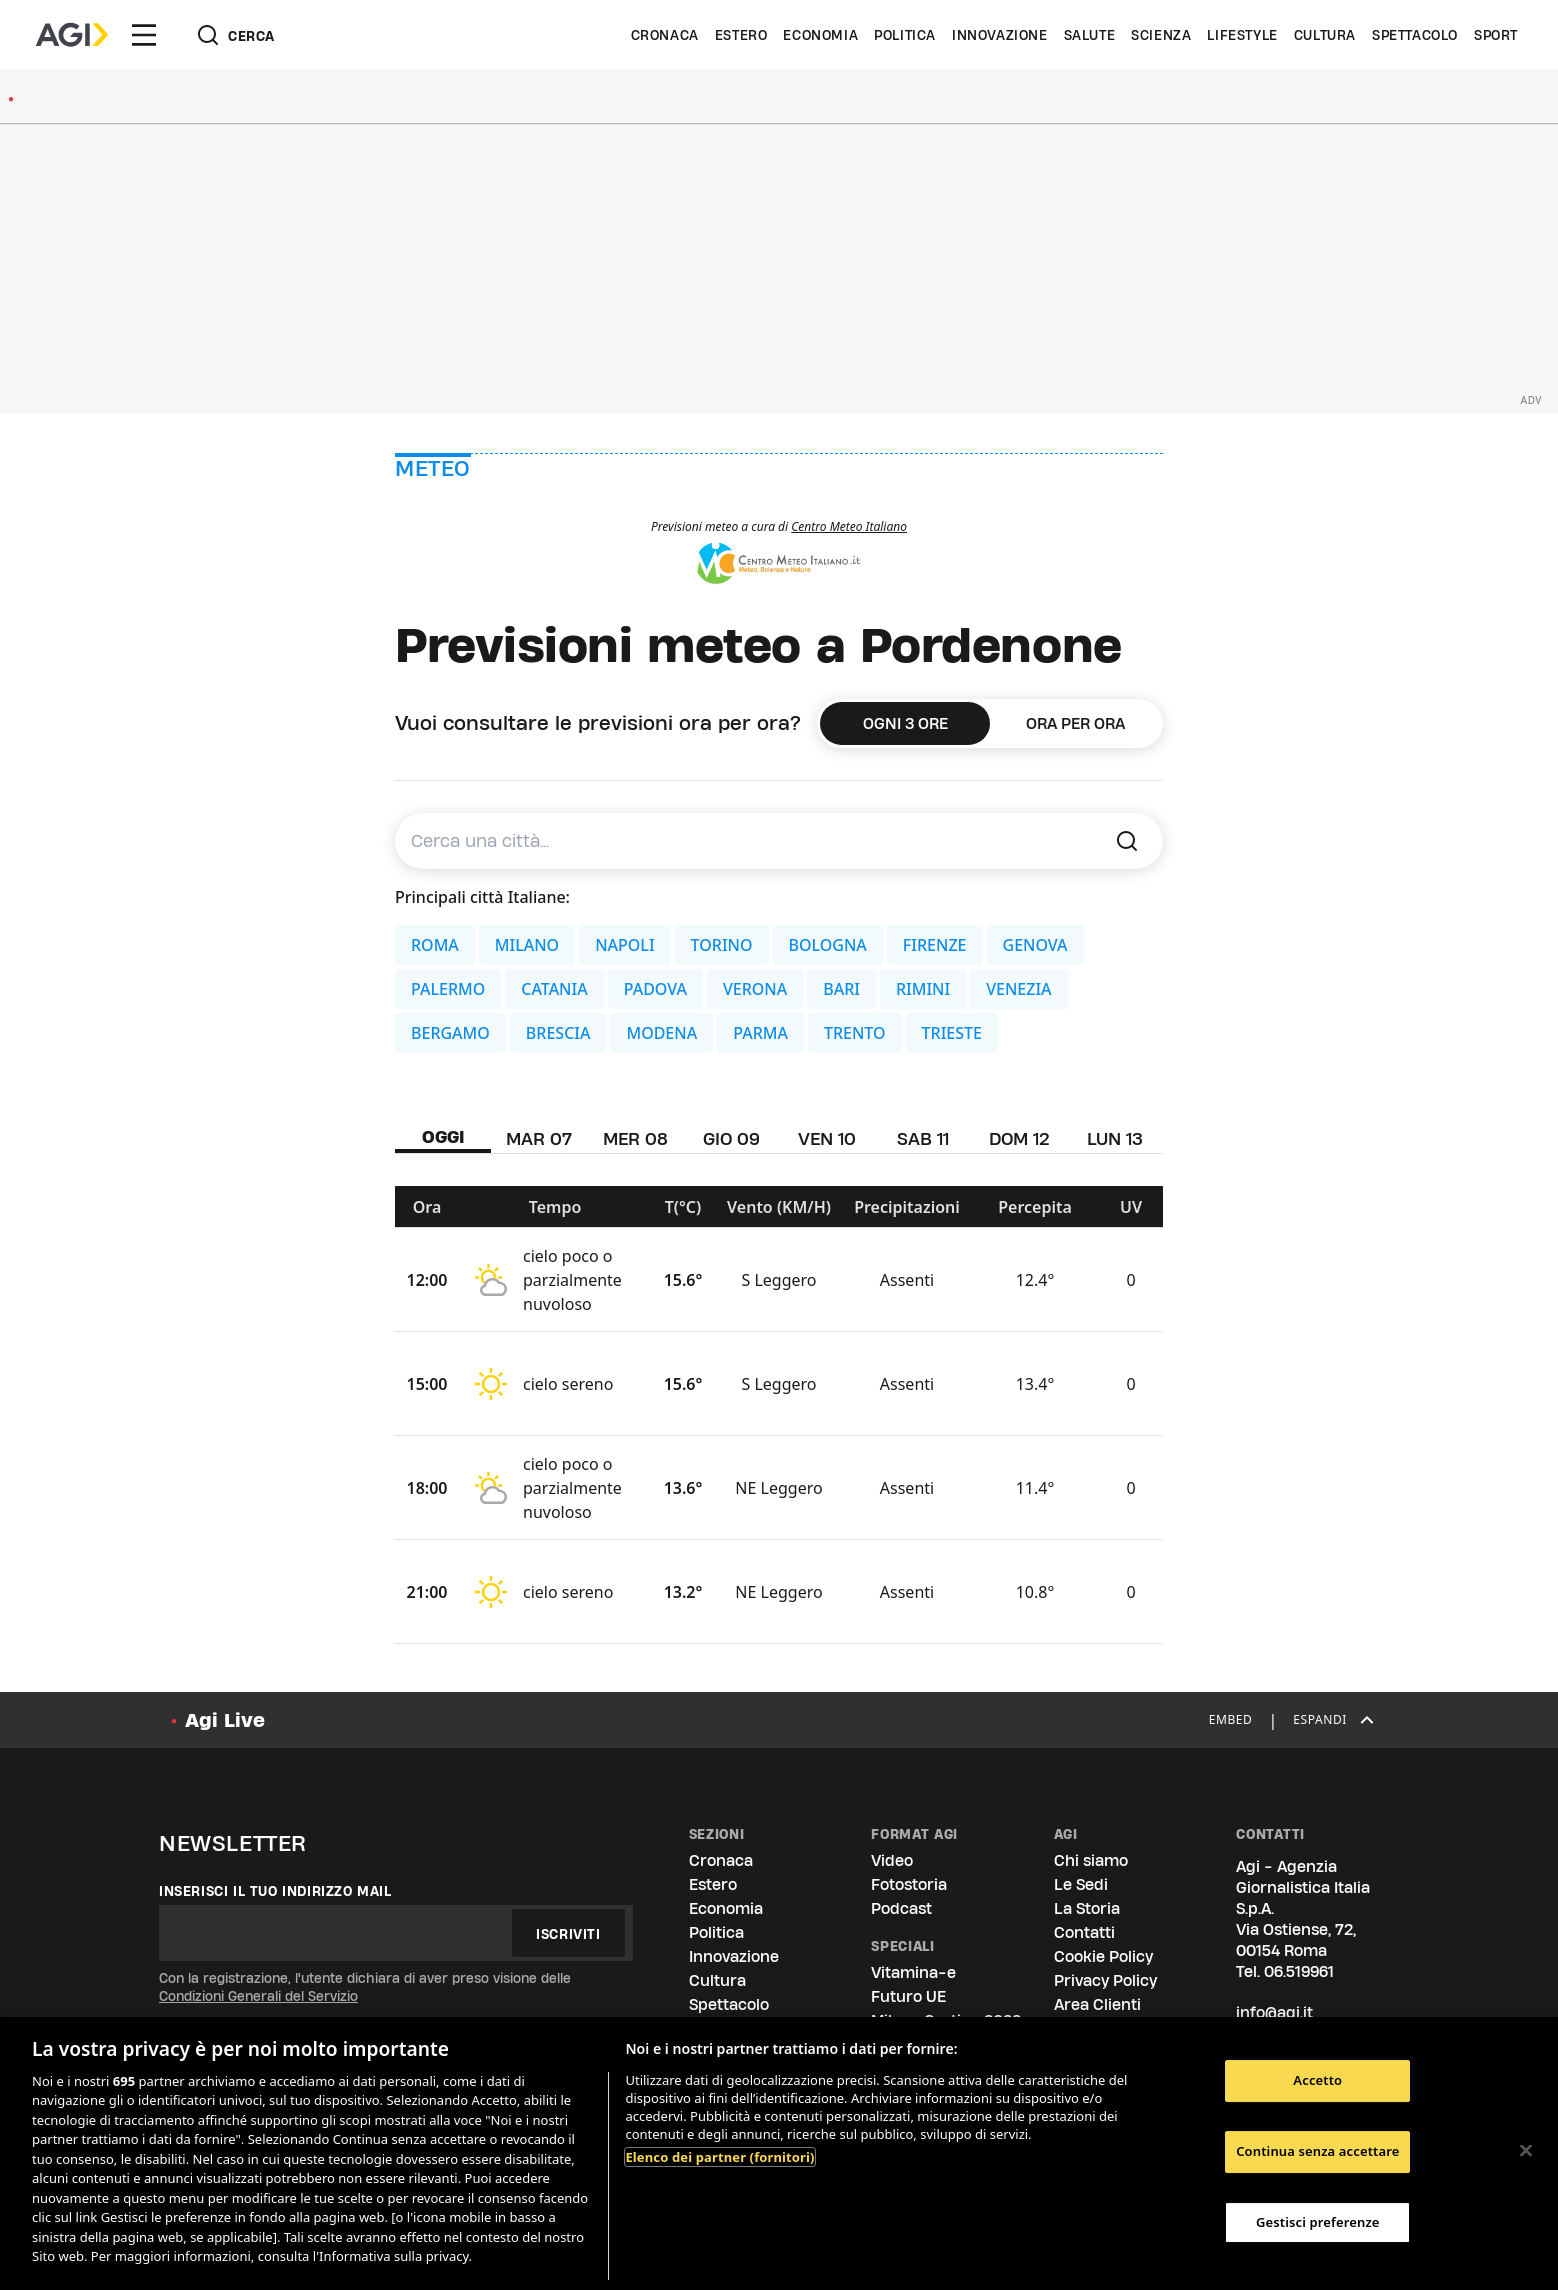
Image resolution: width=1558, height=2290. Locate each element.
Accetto (1317, 2081)
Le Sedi (1081, 1884)
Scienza (1161, 35)
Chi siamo (1091, 1860)
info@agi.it (1274, 2012)
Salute (1090, 35)
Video (892, 1860)
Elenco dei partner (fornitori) (719, 2157)
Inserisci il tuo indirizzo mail (275, 1891)
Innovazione (1000, 35)
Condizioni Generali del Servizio (258, 1996)
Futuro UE (908, 1996)
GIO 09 (731, 1138)
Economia (820, 35)
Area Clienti (1097, 2004)
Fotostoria (909, 1884)
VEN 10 (827, 1138)
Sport (1496, 35)
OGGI (443, 1136)
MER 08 (635, 1138)
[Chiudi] (1526, 2151)
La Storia (1087, 1908)
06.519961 (1299, 1971)
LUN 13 (1115, 1138)
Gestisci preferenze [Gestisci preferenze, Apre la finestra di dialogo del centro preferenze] (1318, 2222)
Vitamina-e (913, 1972)
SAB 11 (923, 1138)
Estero (741, 35)
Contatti (1084, 1932)
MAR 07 (539, 1138)
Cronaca (665, 35)
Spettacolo (1415, 35)
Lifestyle (1242, 35)
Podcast (901, 1908)
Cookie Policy (1103, 1956)
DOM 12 (1019, 1138)
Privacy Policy (1105, 1980)
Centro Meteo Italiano (849, 526)
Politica (905, 35)
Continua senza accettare (1317, 2151)
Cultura (1325, 35)
